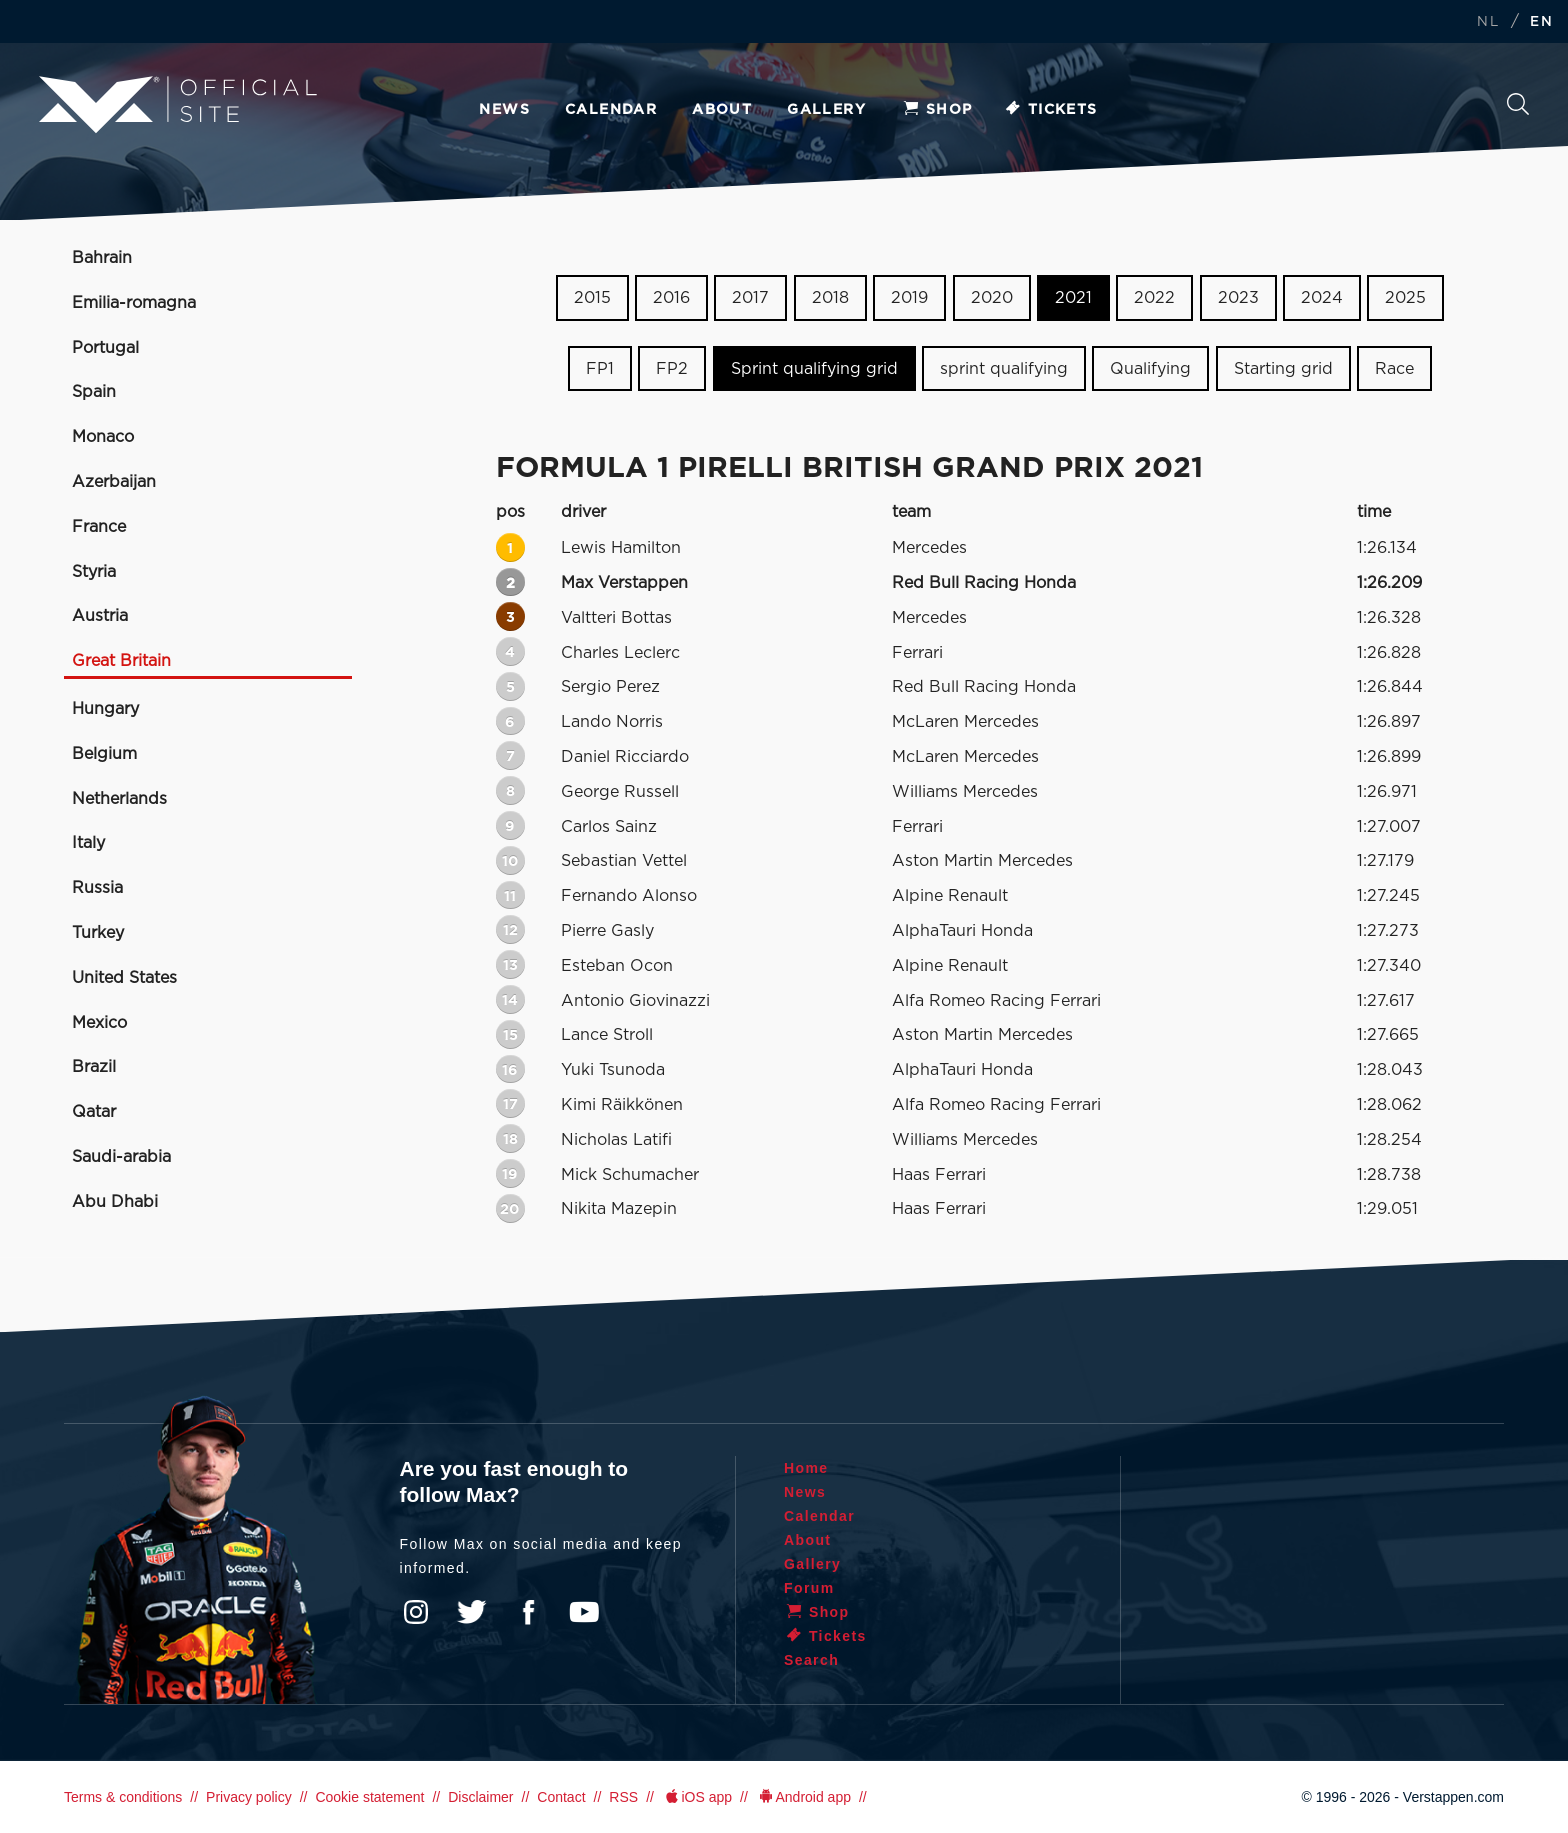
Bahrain (102, 258)
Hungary (105, 709)
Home (806, 1468)
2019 (909, 298)
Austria (100, 616)
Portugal (105, 348)
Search (1518, 104)
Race (1394, 369)
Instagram (416, 1612)
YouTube (584, 1612)
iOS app (697, 1797)
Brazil (94, 1067)
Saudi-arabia (121, 1157)
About (722, 110)
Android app (803, 1797)
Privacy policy (249, 1797)
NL (1488, 22)
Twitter (472, 1612)
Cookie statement (369, 1797)
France (99, 527)
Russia (97, 888)
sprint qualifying (1004, 369)
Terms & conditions (123, 1797)
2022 (1154, 298)
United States (124, 978)
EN (1541, 22)
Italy (88, 843)
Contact (561, 1797)
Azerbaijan (114, 482)
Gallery (826, 110)
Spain (94, 392)
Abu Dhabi (115, 1202)
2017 (750, 298)
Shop (937, 110)
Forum (809, 1588)
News (504, 110)
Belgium (104, 754)
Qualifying (1150, 369)
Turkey (98, 933)
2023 (1238, 298)
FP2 (672, 369)
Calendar (611, 110)
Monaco (103, 437)
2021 (1073, 298)
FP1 (600, 369)
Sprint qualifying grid (814, 369)
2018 (830, 298)
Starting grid (1283, 369)
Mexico (99, 1023)
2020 (992, 298)
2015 (592, 298)
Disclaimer (480, 1797)
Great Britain (121, 661)
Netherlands (119, 799)
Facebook (528, 1612)
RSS (623, 1797)
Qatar (94, 1112)
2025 (1405, 298)
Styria (94, 572)
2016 (671, 298)
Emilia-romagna (134, 303)
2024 (1322, 298)
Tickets (1050, 110)
